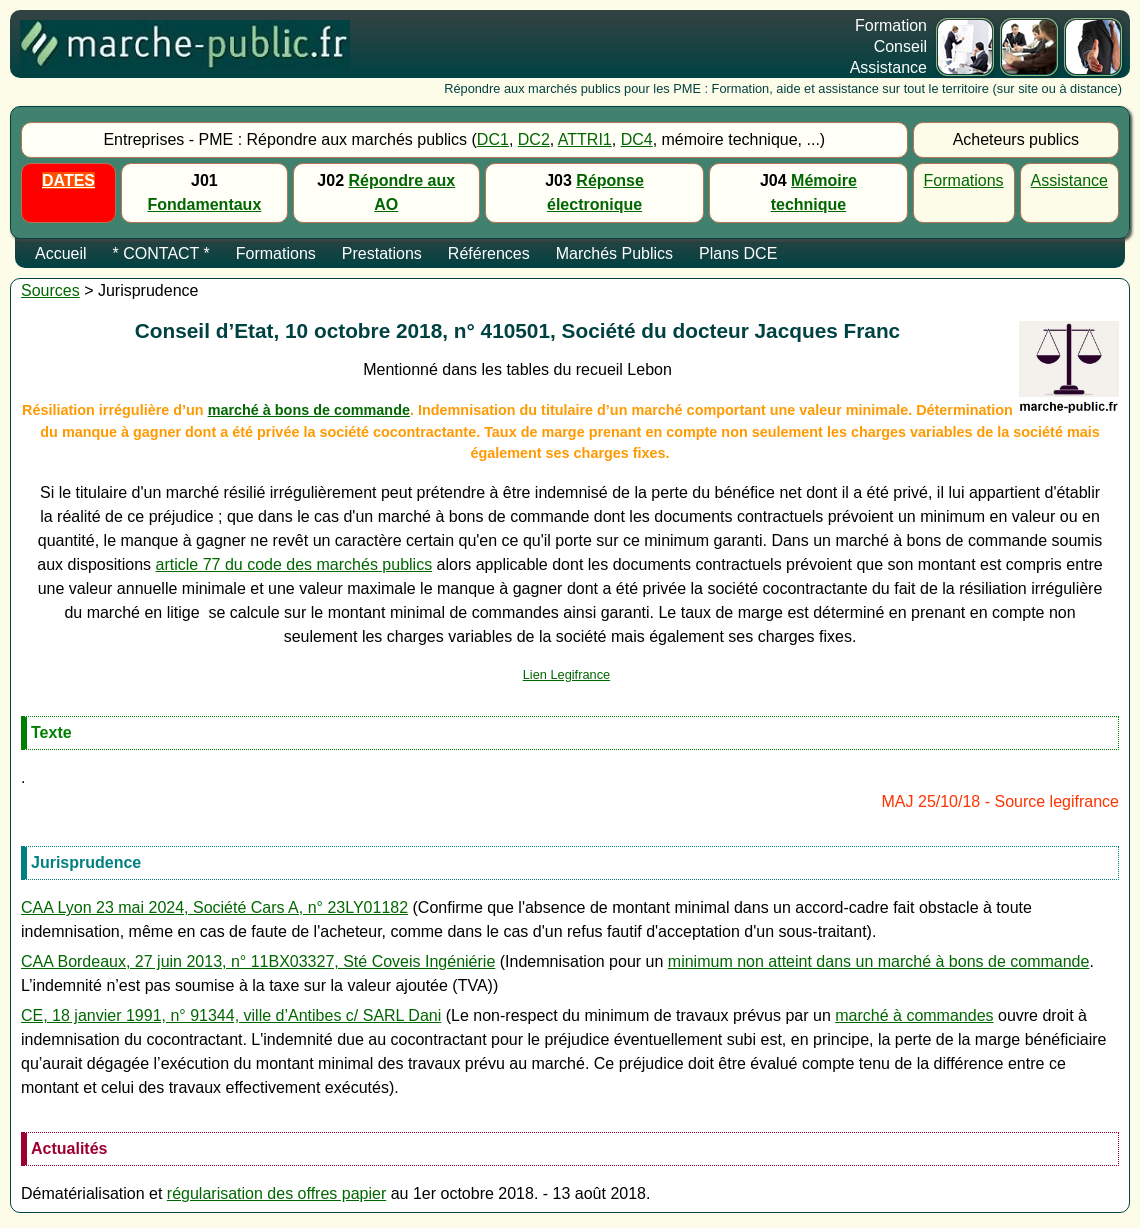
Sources (50, 290)
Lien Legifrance (567, 674)
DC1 (493, 139)
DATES (68, 180)
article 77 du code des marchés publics (294, 564)
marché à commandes (914, 1015)
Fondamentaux (205, 204)
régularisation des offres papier (276, 1193)
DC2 (534, 139)
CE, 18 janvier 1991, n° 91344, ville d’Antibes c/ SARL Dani (231, 1015)
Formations (964, 180)
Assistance (1069, 180)
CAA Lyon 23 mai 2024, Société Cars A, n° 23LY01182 (214, 907)
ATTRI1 (585, 139)
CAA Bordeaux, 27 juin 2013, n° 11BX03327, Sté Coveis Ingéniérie (258, 961)
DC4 (637, 139)
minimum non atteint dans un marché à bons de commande (879, 961)
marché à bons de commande (309, 410)
